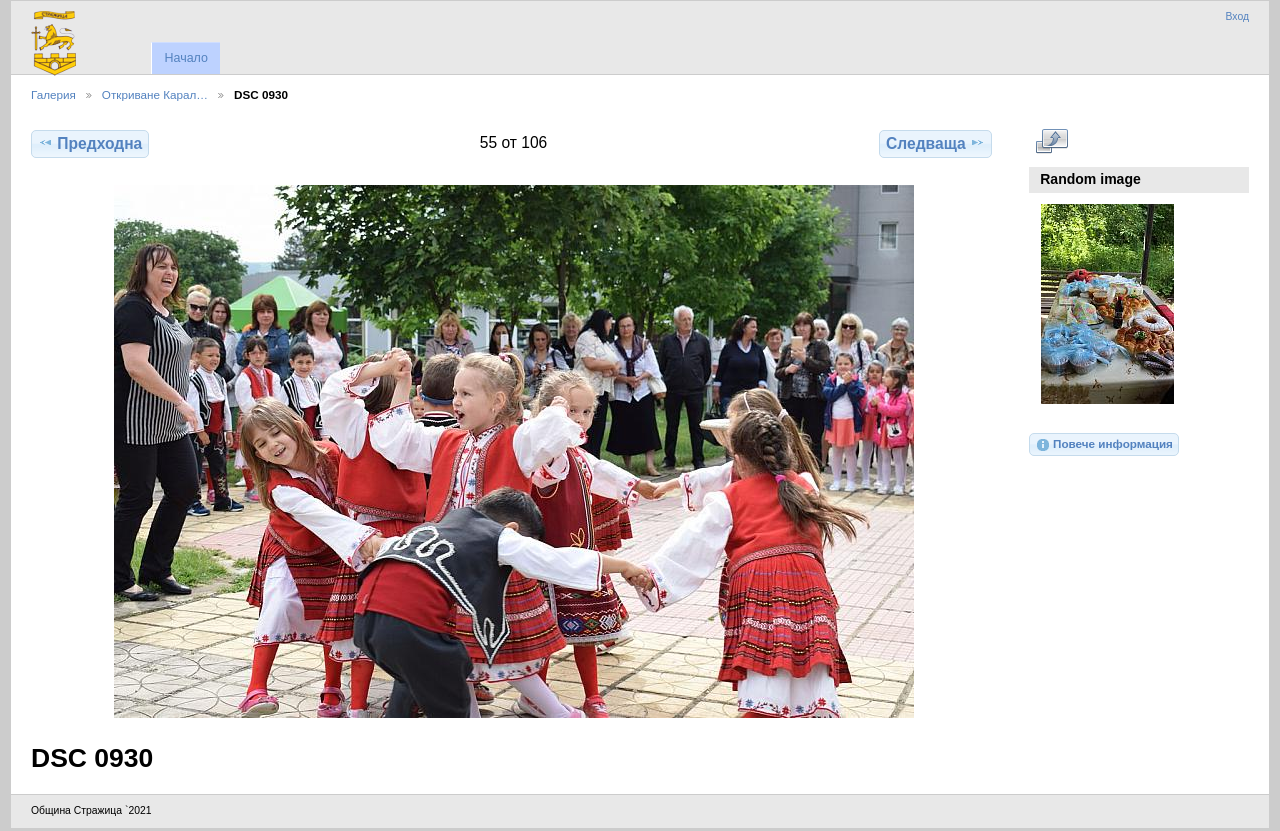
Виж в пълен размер (1051, 141)
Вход (1237, 16)
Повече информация (1104, 445)
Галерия (53, 94)
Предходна (90, 143)
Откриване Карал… (155, 94)
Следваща (935, 143)
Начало (185, 58)
